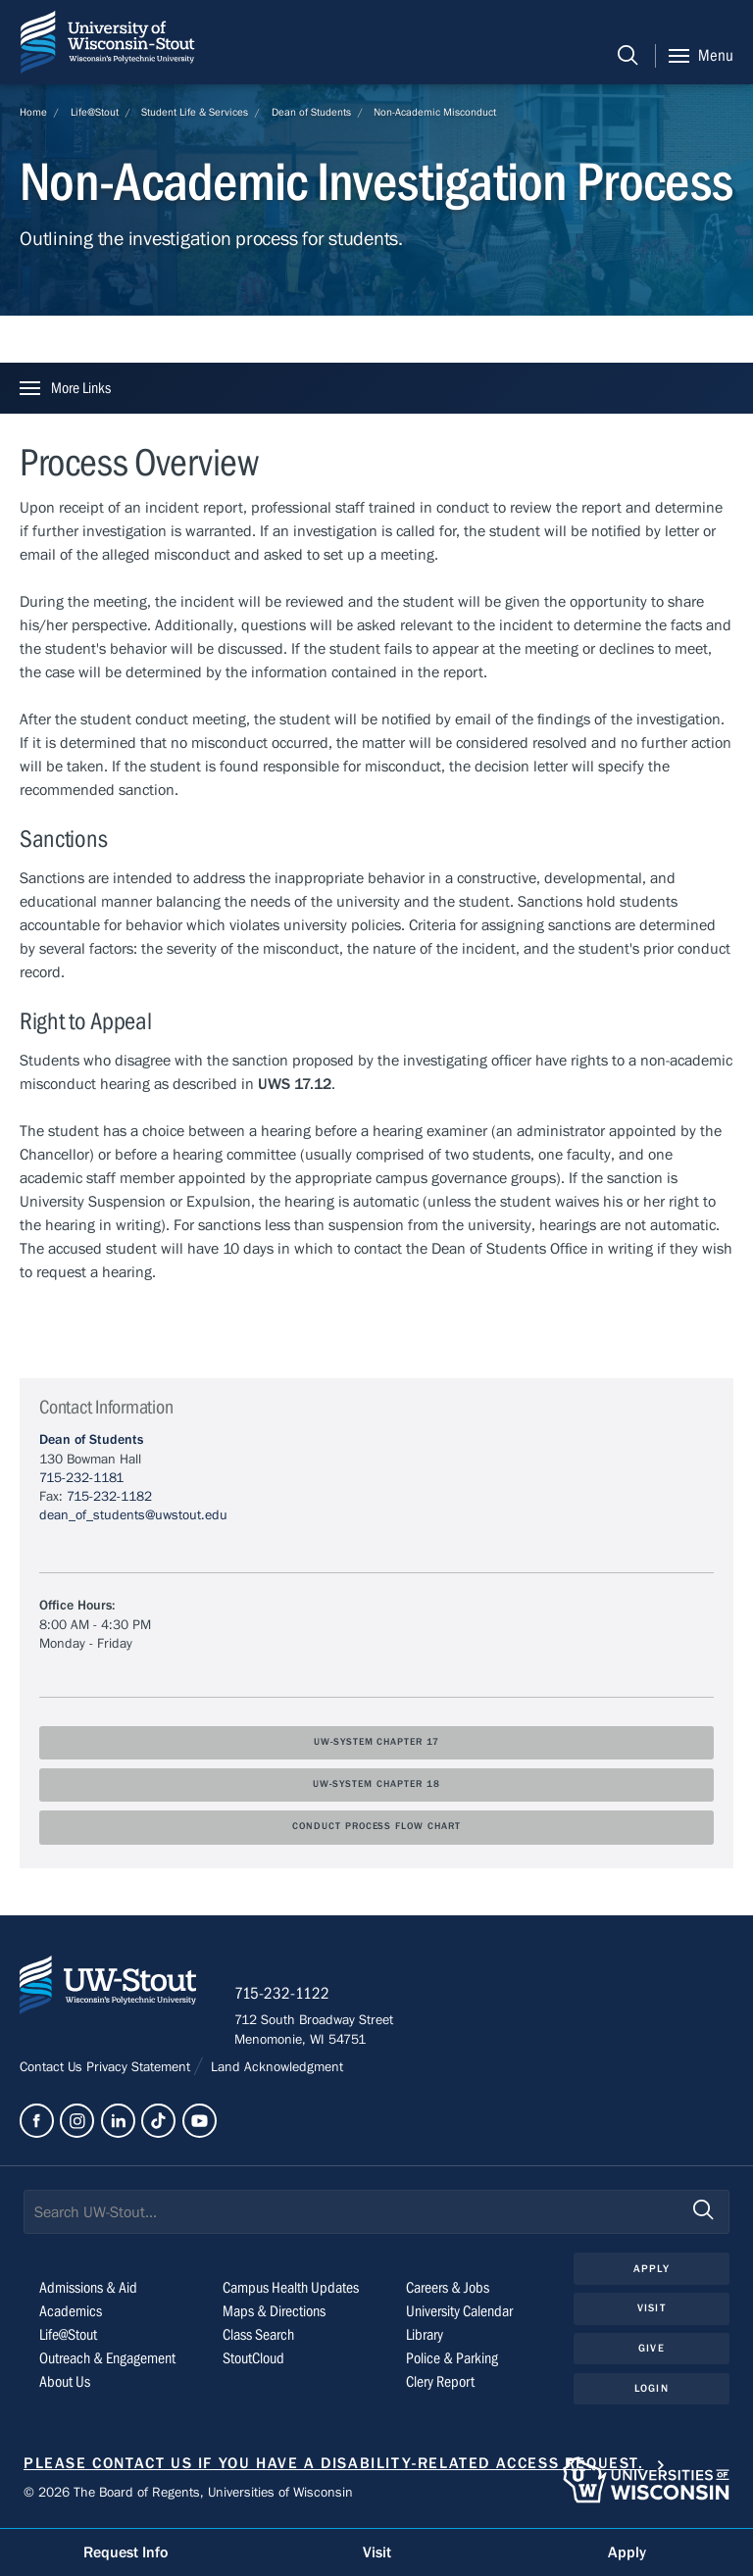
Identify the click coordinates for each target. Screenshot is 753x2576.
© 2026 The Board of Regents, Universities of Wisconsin (188, 2494)
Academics (70, 2313)
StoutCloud (253, 2360)
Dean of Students (311, 112)
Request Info (125, 2552)
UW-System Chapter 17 (376, 1742)
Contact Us (53, 2068)
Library (424, 2337)
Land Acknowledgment (275, 2068)
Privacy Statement (140, 2068)
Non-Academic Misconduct (435, 112)
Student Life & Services (194, 112)
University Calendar (459, 2313)
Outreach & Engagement (107, 2360)
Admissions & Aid (88, 2290)
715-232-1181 (81, 1478)
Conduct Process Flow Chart (376, 1826)
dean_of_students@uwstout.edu (133, 1515)
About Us (64, 2384)
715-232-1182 (109, 1497)
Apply (651, 2269)
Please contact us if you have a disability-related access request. (334, 2465)
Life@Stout (95, 112)
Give (651, 2349)
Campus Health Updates (291, 2290)
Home (33, 112)
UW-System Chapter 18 (376, 1784)
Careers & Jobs (447, 2290)
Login (651, 2389)
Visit (651, 2310)
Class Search (258, 2337)
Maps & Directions (274, 2313)
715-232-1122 (283, 1995)
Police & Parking (452, 2360)
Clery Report (440, 2384)
